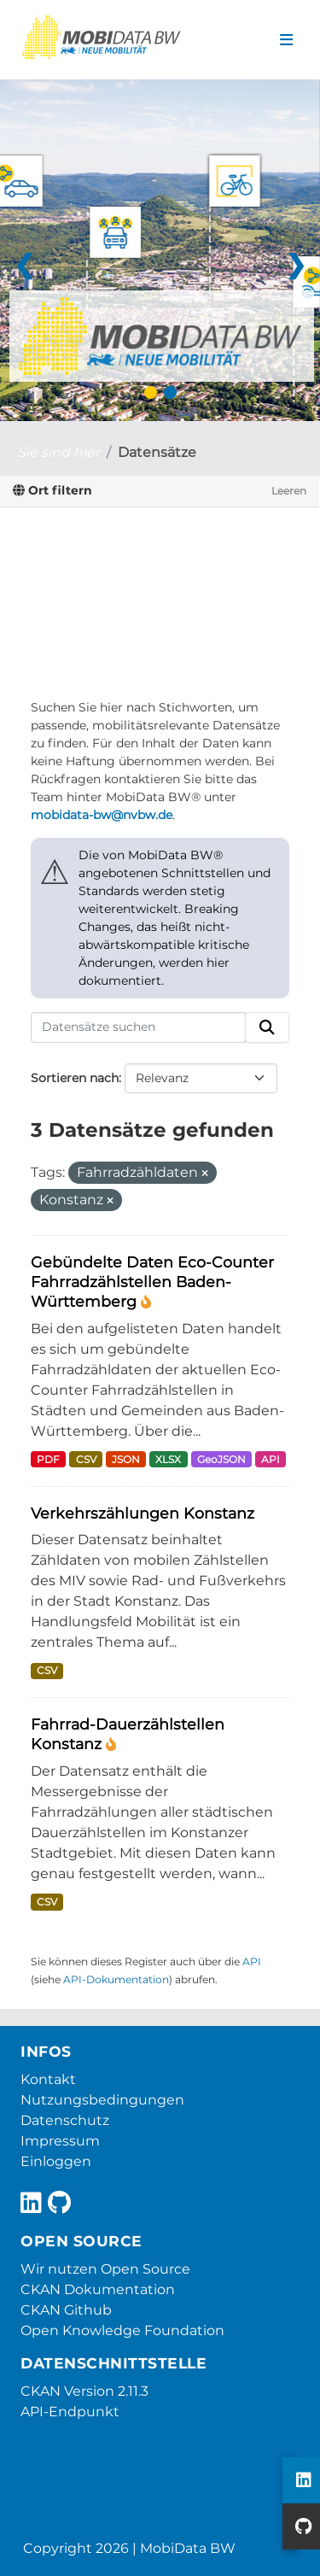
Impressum (60, 2141)
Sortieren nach (75, 1078)
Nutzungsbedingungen (102, 2100)
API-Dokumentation (116, 1979)
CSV (86, 1459)
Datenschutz (64, 2120)
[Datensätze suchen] (138, 1027)
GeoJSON (221, 1459)
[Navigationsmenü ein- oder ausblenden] (286, 40)
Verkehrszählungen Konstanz (142, 1513)
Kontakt (48, 2079)
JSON (126, 1459)
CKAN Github (66, 2310)
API (270, 1459)
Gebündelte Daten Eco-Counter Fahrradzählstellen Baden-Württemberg (152, 1281)
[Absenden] (267, 1027)
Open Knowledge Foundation (122, 2330)
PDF (48, 1459)
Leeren (288, 490)
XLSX (168, 1459)
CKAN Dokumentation (97, 2289)
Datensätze (157, 452)
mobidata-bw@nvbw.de (101, 815)
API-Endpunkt (69, 2411)
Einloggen (55, 2161)
